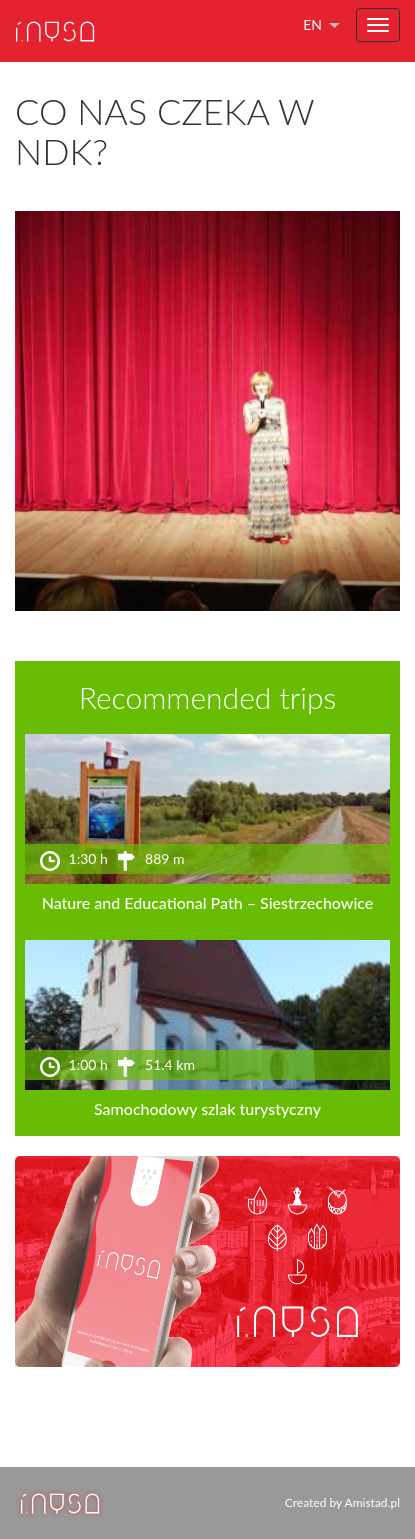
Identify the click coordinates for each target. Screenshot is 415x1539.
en (312, 24)
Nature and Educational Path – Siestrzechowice (208, 902)
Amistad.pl (372, 1502)
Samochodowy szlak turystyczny (207, 1108)
